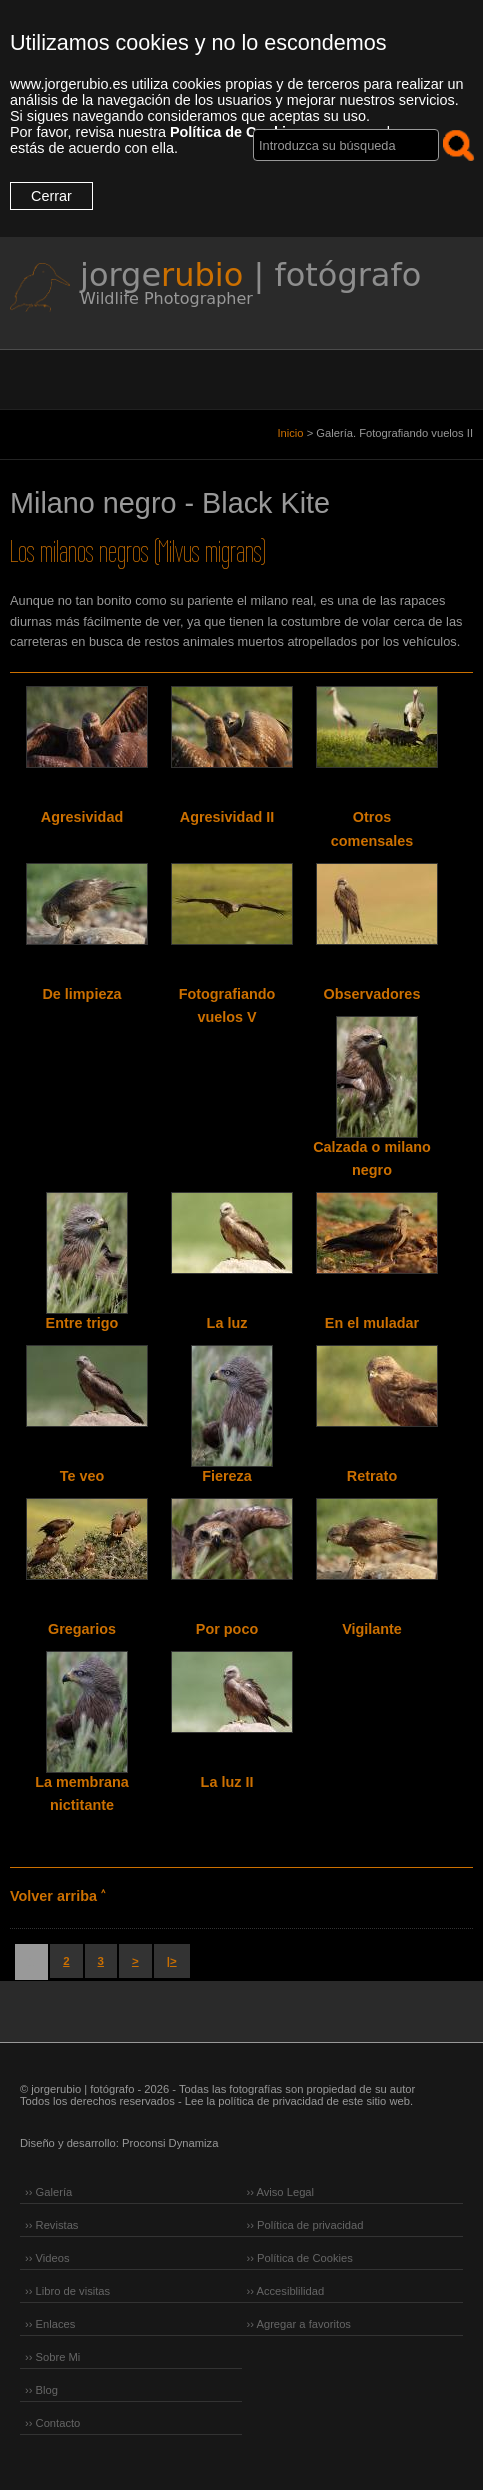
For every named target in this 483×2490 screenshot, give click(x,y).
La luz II (227, 1782)
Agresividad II (227, 817)
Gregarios (82, 1629)
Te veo (82, 1476)
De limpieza (81, 994)
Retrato (372, 1476)
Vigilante (372, 1629)
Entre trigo (82, 1323)
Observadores (372, 994)
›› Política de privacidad (305, 2225)
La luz (227, 1323)
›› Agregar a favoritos (299, 2324)
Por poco (227, 1629)
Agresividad (82, 817)
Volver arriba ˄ (57, 1896)
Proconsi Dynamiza (170, 2143)
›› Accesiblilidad (286, 2291)
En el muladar (372, 1323)
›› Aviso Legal (281, 2192)
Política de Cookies (236, 132)
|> (172, 1961)
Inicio (290, 433)
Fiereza (227, 1476)
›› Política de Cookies (300, 2258)
